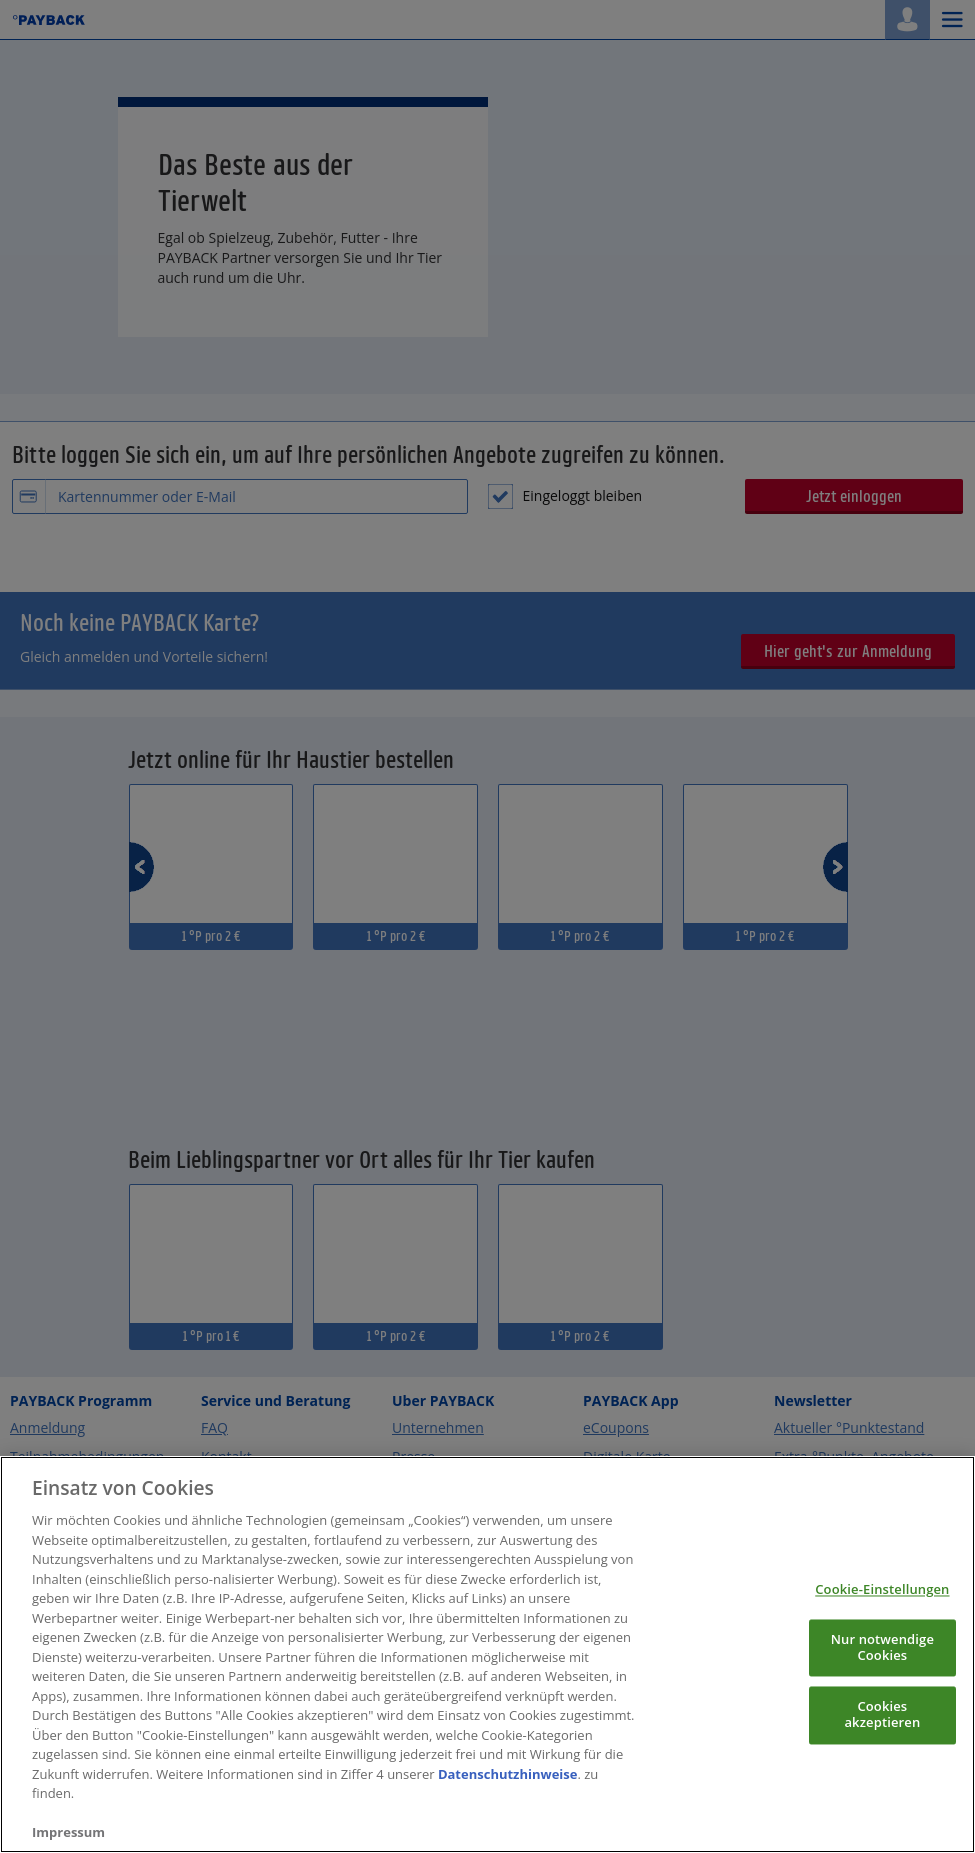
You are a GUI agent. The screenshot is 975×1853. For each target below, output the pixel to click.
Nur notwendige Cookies (882, 1688)
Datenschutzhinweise (508, 1814)
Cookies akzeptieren (882, 1755)
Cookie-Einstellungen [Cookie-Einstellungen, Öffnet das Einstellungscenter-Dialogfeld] (882, 1630)
